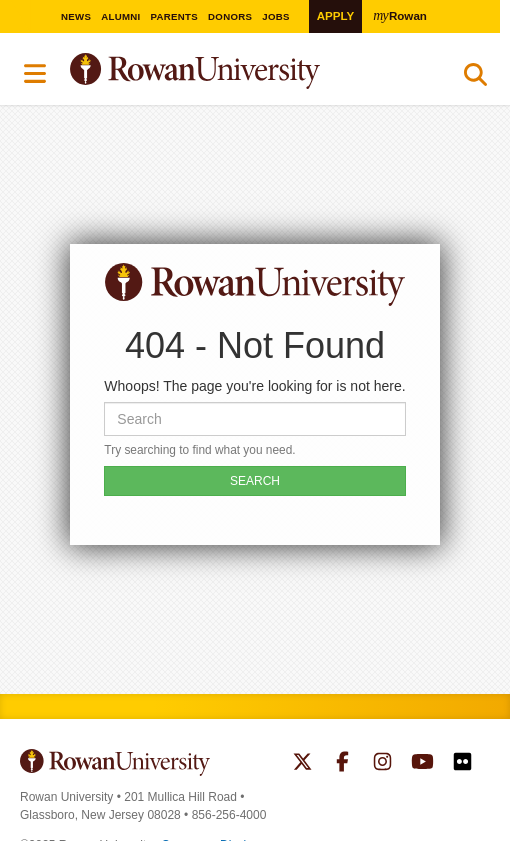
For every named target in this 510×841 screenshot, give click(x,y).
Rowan (402, 15)
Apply (336, 15)
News (81, 16)
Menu (36, 74)
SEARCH (255, 481)
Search (475, 79)
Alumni (126, 16)
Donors (237, 16)
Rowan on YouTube (422, 764)
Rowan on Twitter (302, 764)
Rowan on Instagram (382, 764)
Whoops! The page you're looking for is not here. (254, 386)
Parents (180, 16)
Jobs (283, 16)
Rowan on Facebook (342, 764)
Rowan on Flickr (462, 764)
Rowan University (245, 71)
